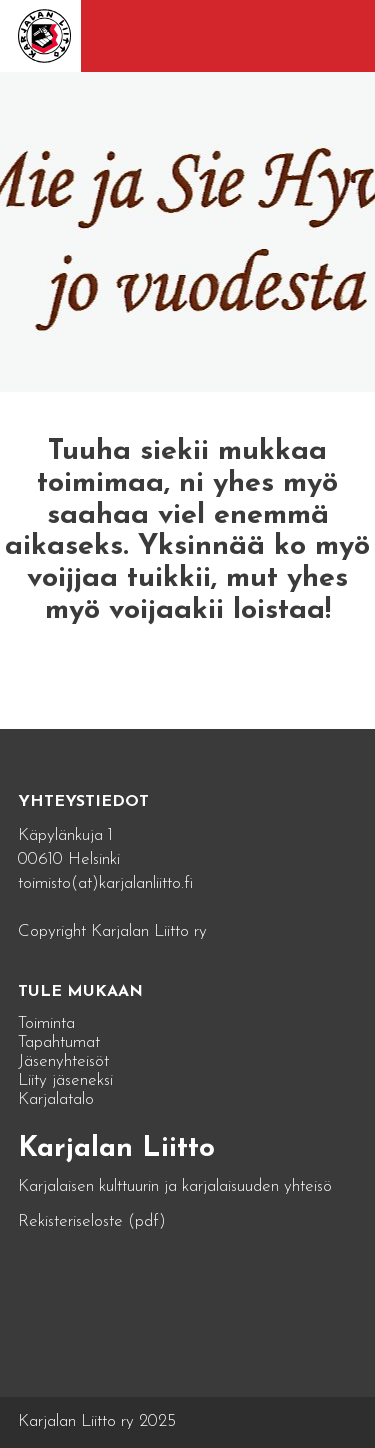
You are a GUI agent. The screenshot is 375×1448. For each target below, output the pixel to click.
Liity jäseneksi (65, 1080)
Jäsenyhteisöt (63, 1061)
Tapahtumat (59, 1042)
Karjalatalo (56, 1099)
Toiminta (46, 1023)
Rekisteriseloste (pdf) (92, 1221)
